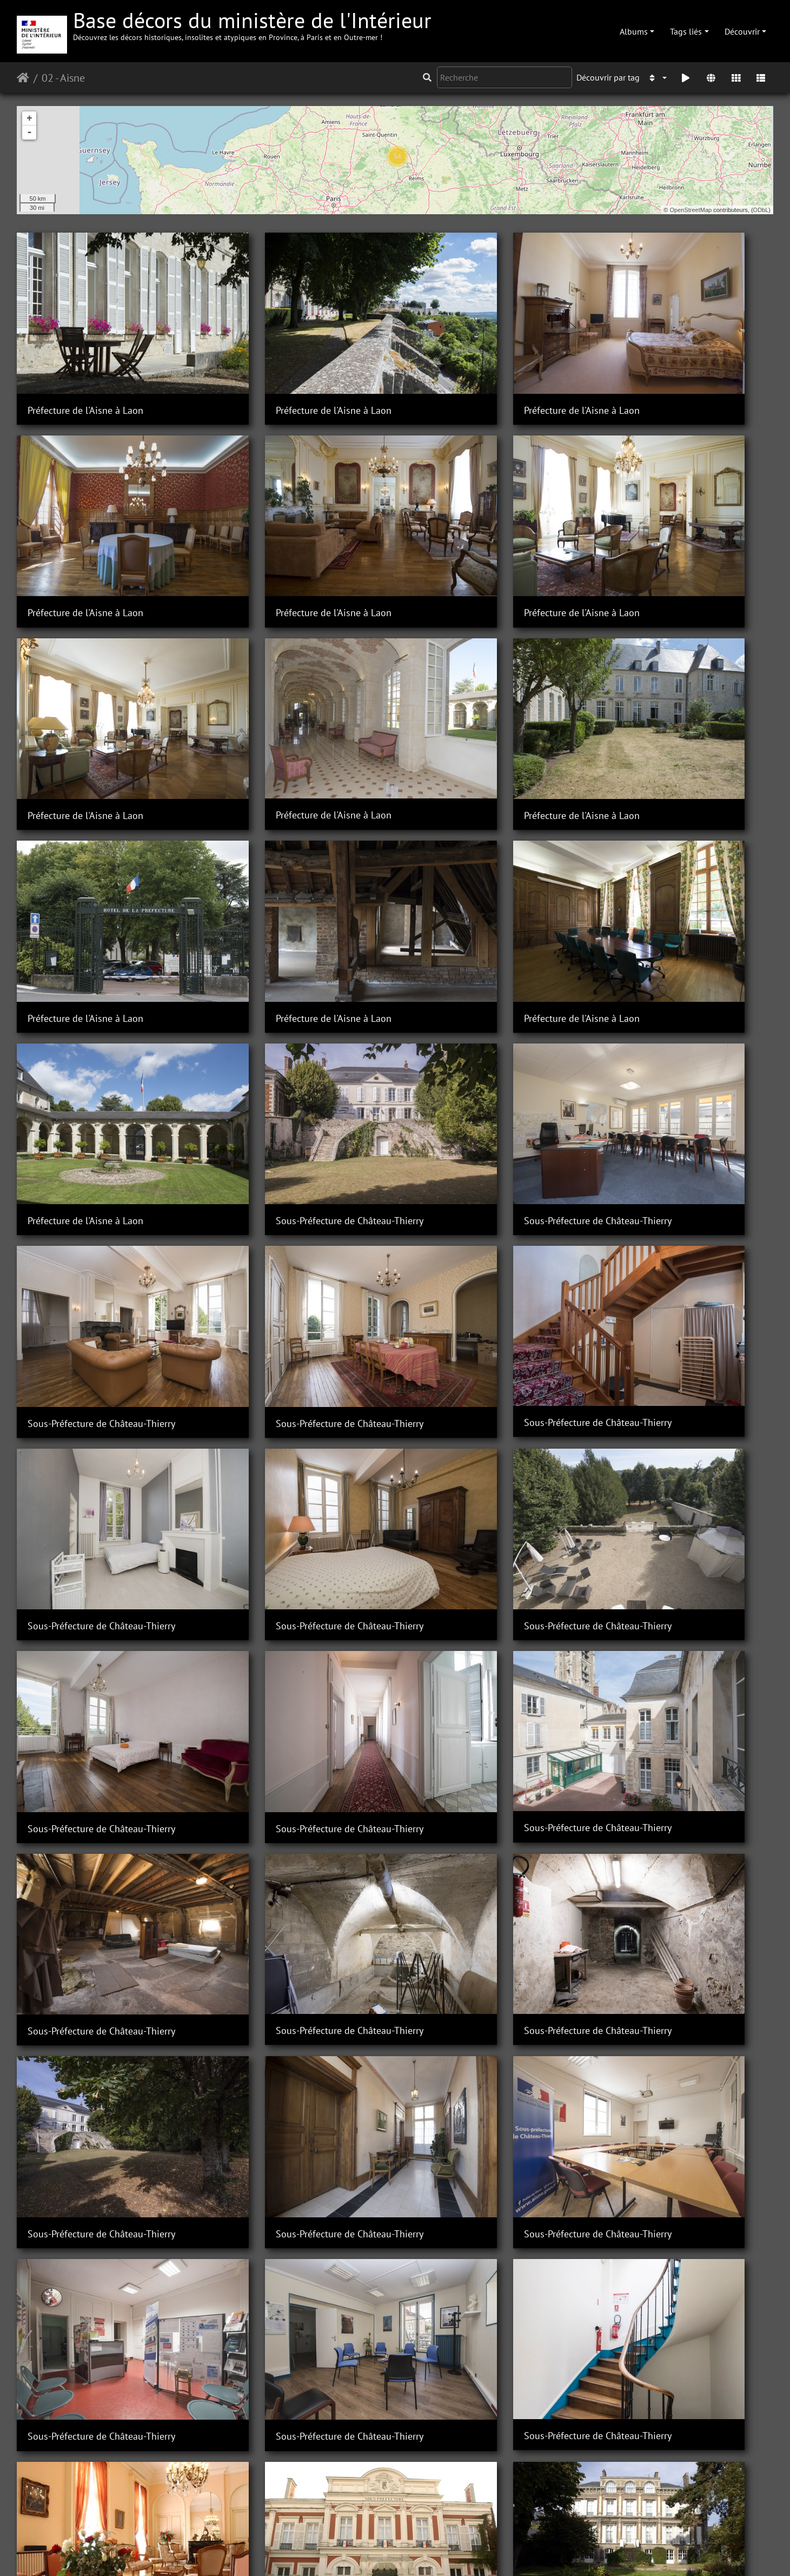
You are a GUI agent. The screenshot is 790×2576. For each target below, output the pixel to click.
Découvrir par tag (608, 77)
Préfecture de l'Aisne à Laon (85, 372)
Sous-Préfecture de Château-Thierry (294, 865)
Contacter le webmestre (333, 2553)
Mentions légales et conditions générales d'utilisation (482, 2553)
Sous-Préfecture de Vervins (83, 1852)
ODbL (761, 210)
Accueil (23, 78)
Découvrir (742, 31)
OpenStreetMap (691, 210)
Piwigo (270, 2553)
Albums (634, 31)
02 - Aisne (63, 78)
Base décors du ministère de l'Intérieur (252, 24)
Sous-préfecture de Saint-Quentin (291, 1688)
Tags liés (686, 31)
